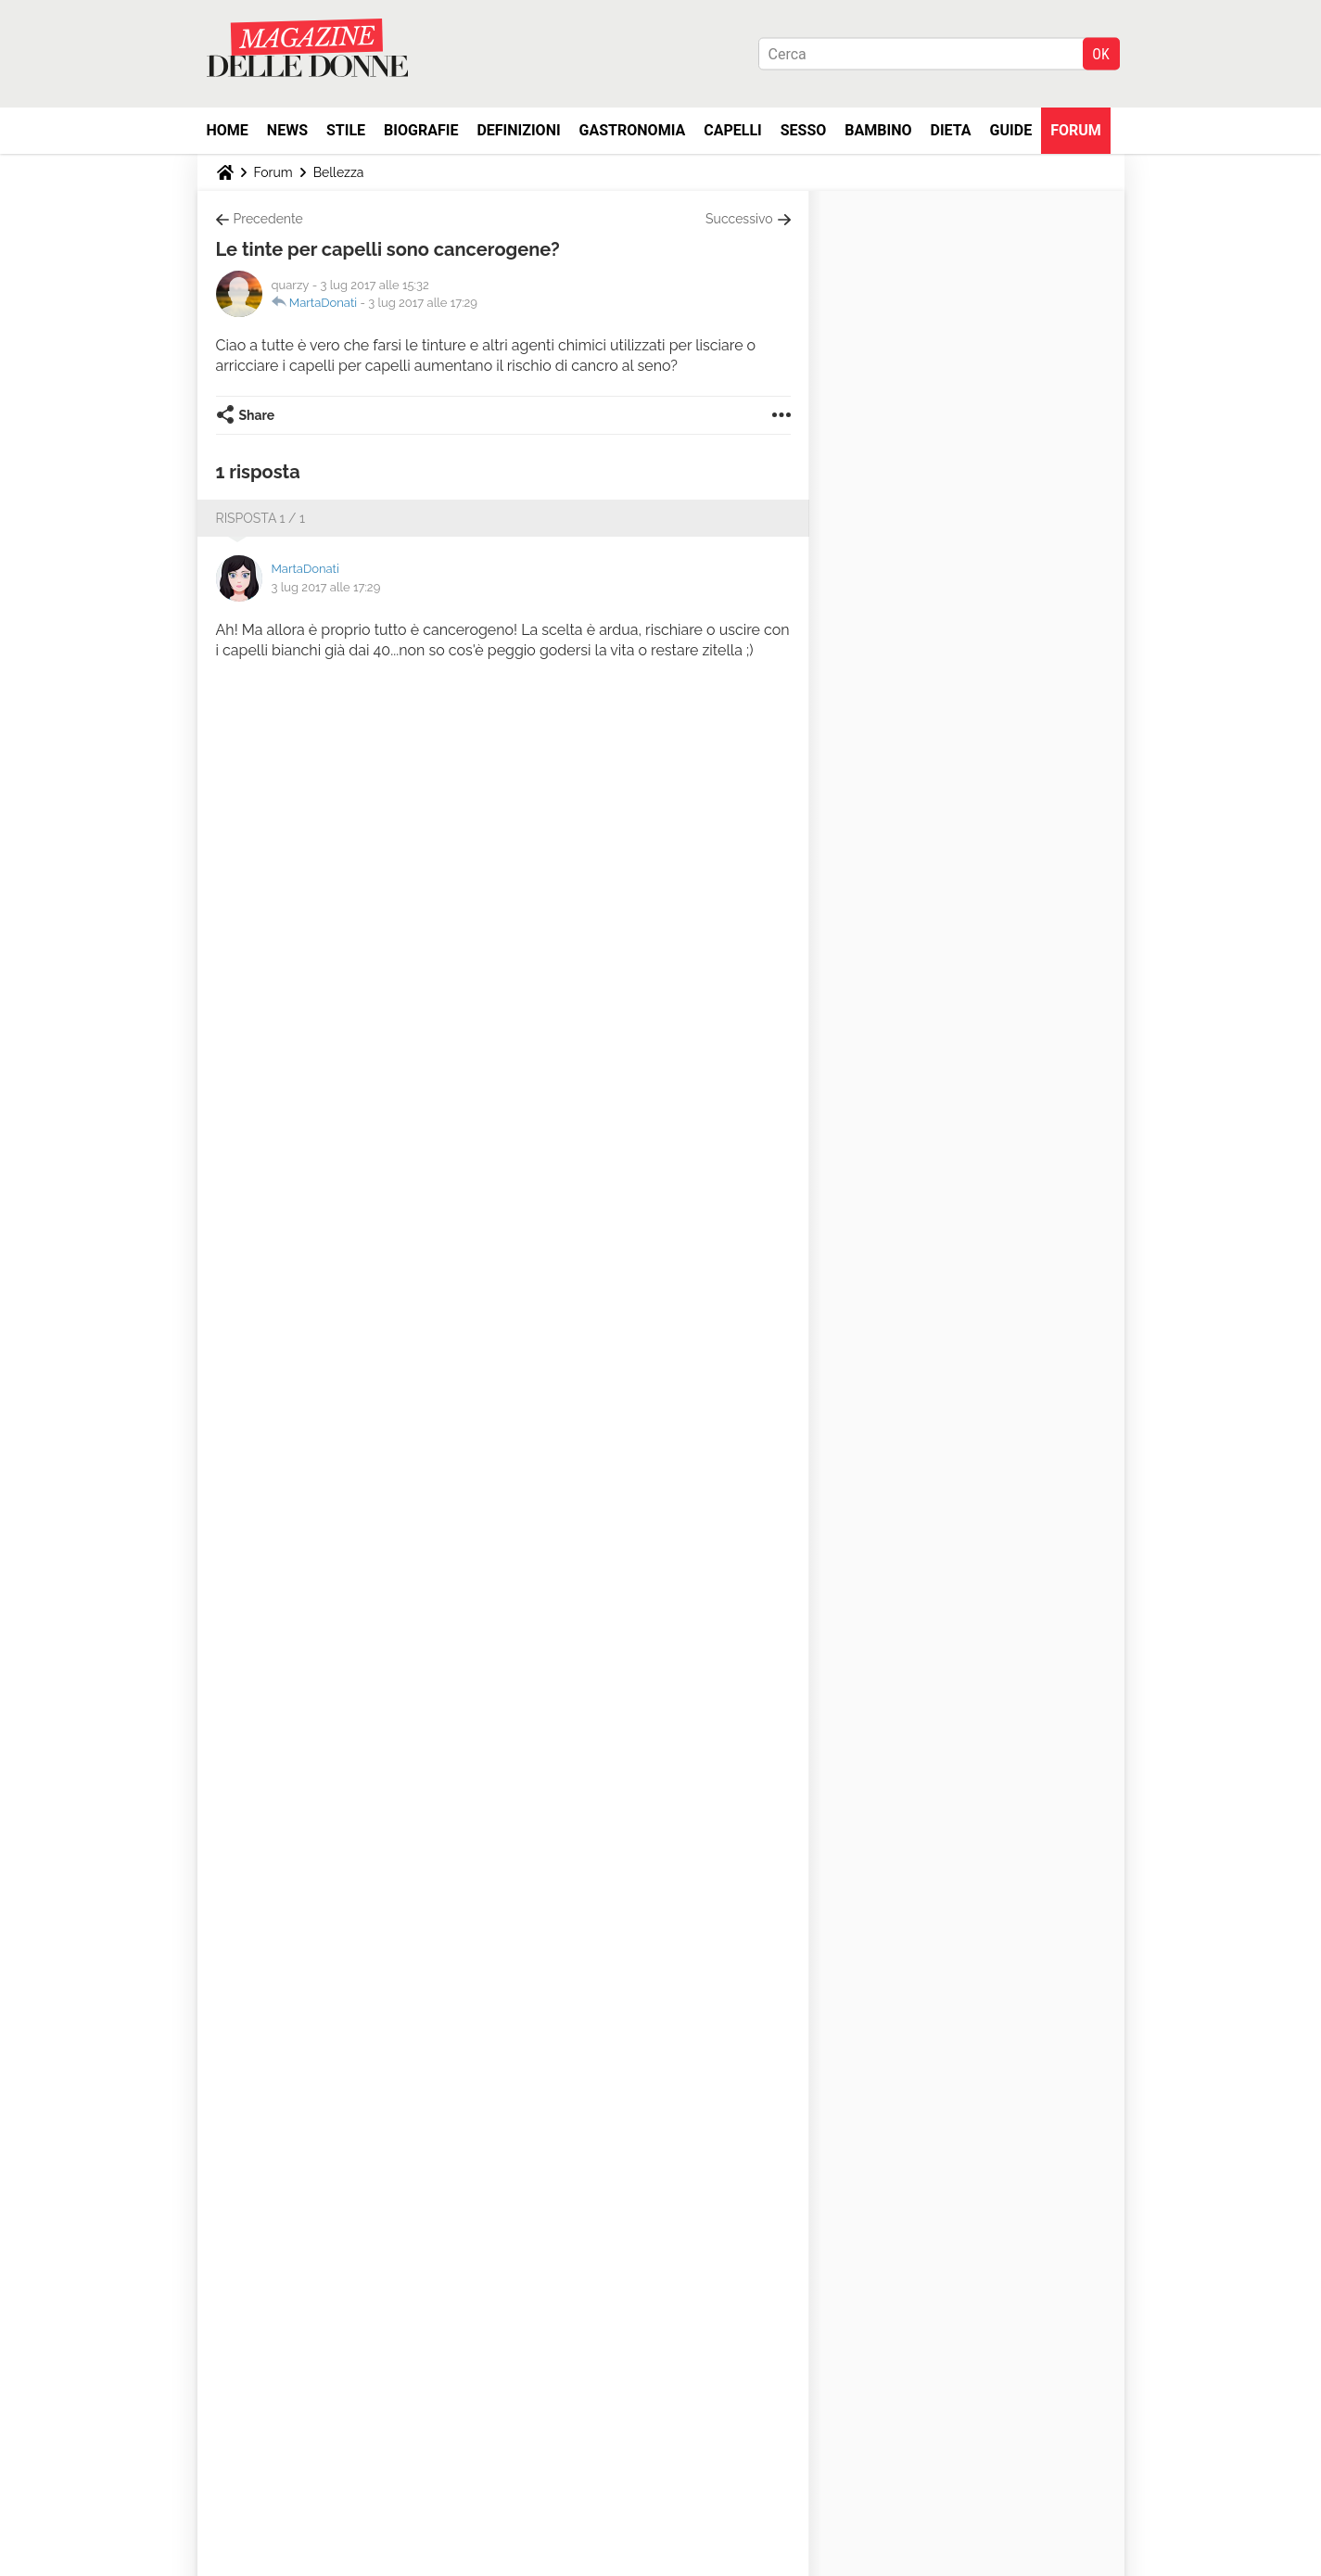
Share (257, 415)
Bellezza (338, 172)
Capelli (733, 130)
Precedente (268, 218)
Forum (1075, 130)
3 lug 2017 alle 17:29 (422, 303)
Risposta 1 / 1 (261, 518)
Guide (1011, 130)
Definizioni (518, 130)
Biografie (421, 130)
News (287, 130)
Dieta (951, 130)
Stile (345, 130)
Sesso (804, 130)
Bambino (878, 130)
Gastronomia (632, 130)
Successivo (738, 218)
